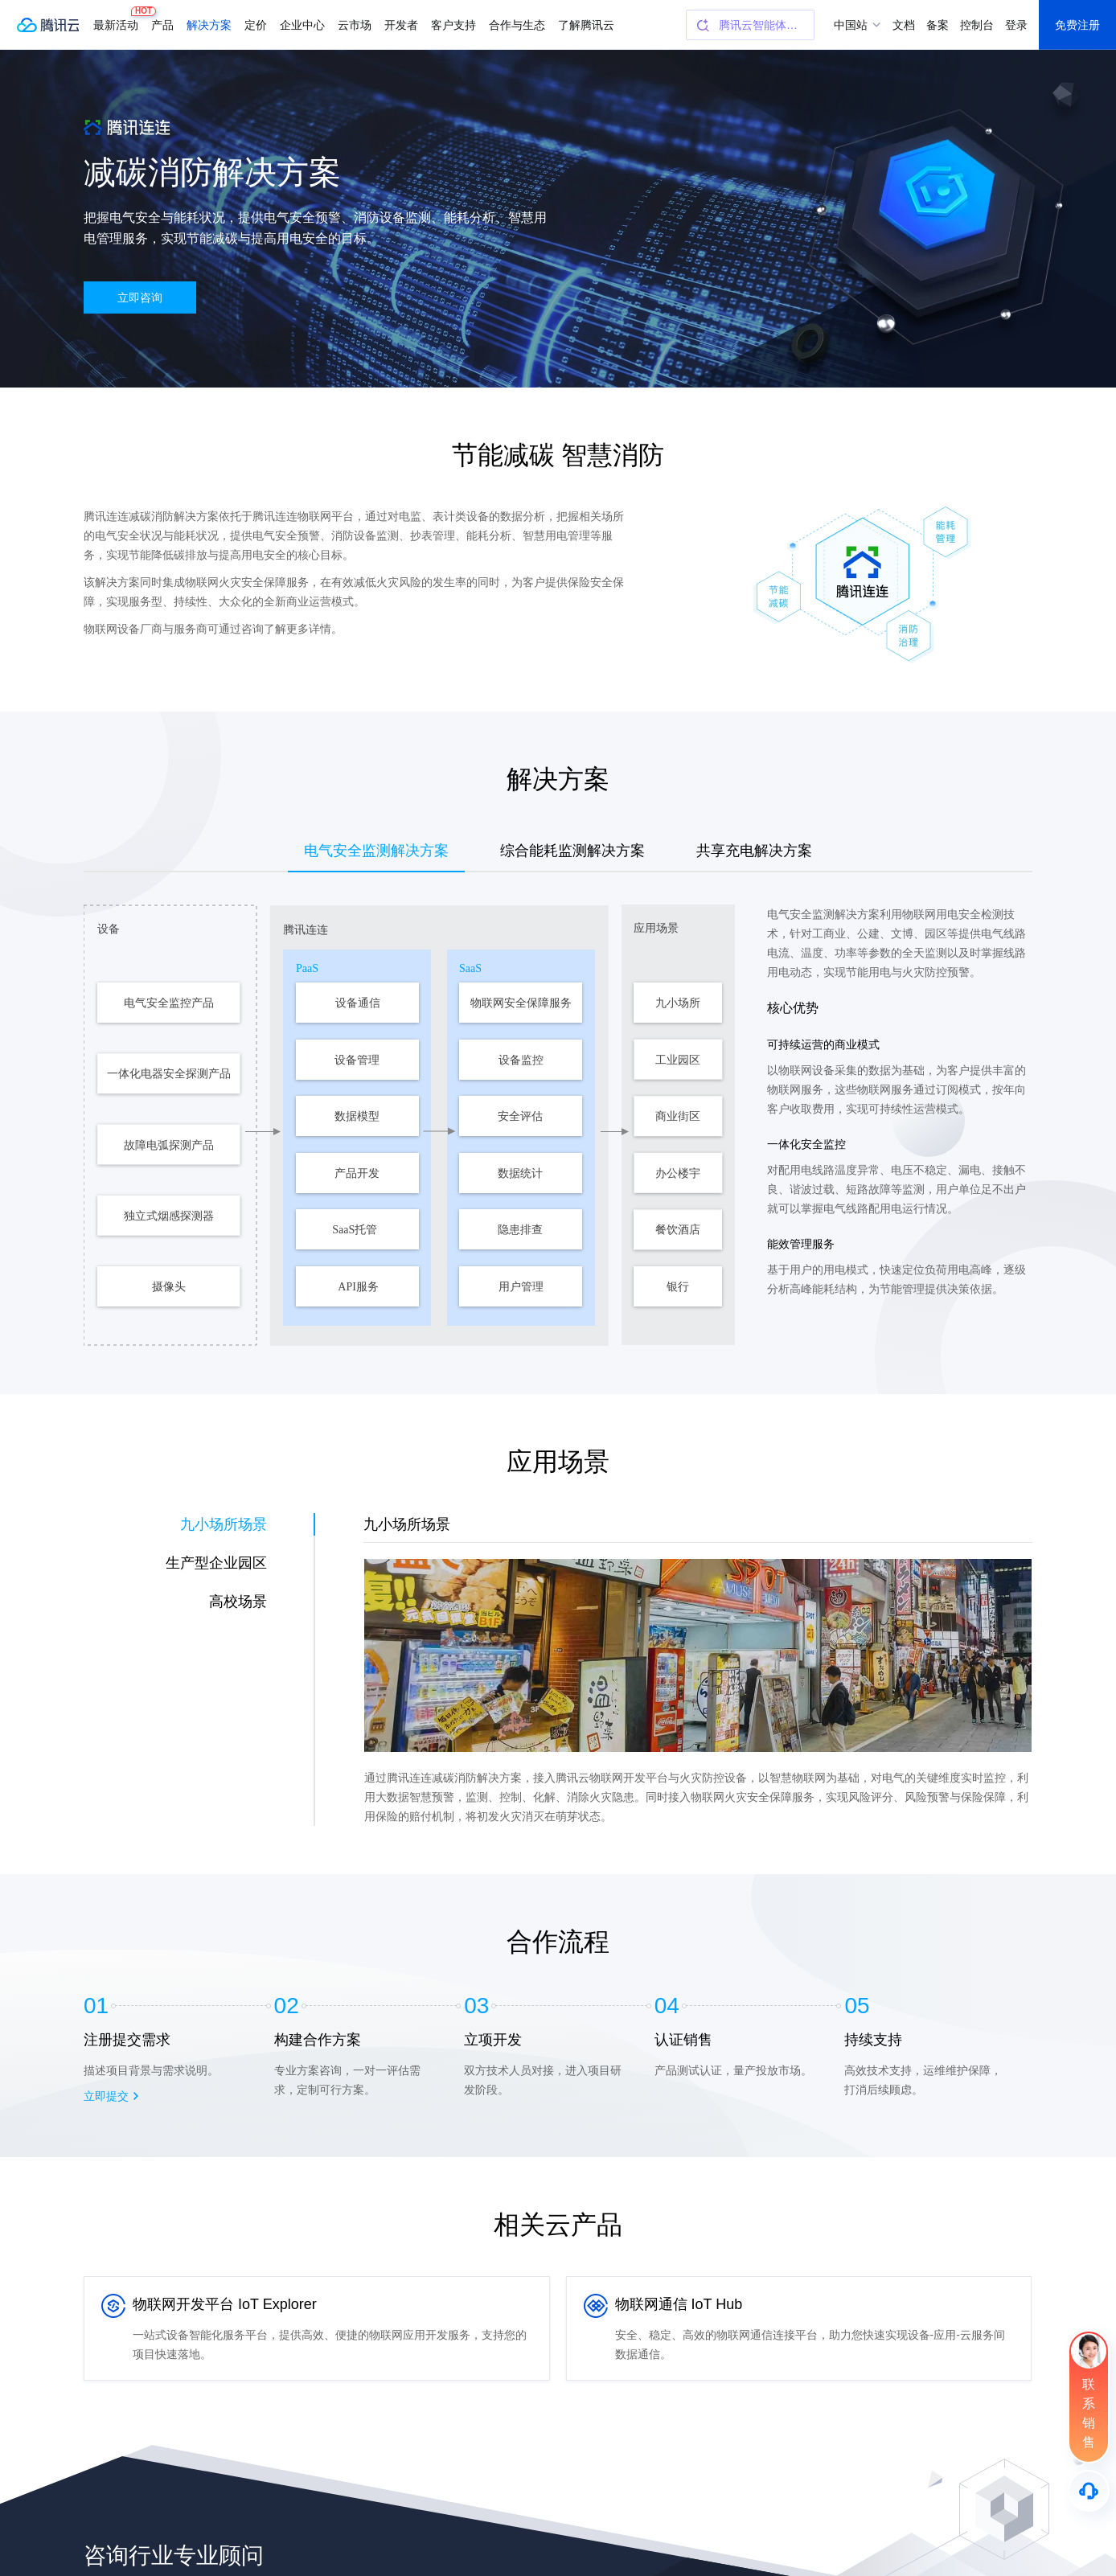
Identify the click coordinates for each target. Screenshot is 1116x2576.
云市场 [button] (354, 24)
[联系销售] (1089, 2396)
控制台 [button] (977, 24)
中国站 (851, 24)
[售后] (1089, 2491)
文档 (903, 24)
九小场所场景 (223, 1524)
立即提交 (106, 2096)
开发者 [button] (401, 24)
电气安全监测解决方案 (376, 851)
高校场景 (238, 1602)
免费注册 (1077, 24)
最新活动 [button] (119, 18)
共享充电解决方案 (754, 851)
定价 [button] (255, 24)
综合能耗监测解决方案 (572, 851)
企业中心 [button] (302, 24)
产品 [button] (162, 24)
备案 (937, 24)
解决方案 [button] (209, 24)
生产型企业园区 (216, 1563)
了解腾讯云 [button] (586, 24)
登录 (1016, 24)
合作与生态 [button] (517, 24)
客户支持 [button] (453, 24)
